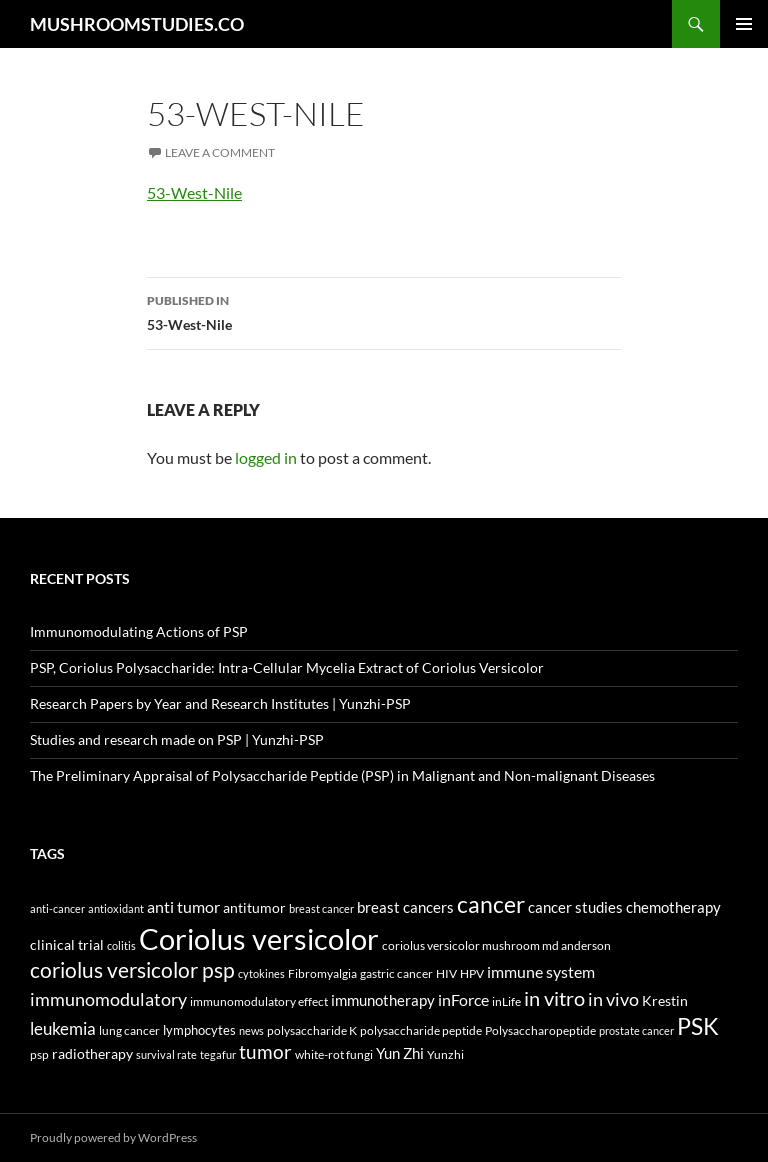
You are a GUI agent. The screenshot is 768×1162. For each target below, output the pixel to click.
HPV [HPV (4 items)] (472, 973)
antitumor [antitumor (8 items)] (254, 907)
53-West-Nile (194, 192)
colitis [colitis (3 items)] (121, 945)
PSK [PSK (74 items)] (698, 1026)
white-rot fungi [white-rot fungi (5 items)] (334, 1054)
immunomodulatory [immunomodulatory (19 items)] (108, 999)
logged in (266, 457)
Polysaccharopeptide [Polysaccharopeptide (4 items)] (540, 1030)
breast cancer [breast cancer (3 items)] (321, 908)
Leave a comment (220, 152)
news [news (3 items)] (251, 1030)
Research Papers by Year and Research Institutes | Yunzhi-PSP (220, 703)
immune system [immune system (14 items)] (541, 972)
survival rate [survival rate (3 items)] (166, 1054)
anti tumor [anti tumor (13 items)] (183, 906)
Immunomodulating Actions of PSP (139, 631)
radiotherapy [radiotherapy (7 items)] (92, 1054)
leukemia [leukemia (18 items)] (63, 1028)
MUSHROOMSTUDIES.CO (137, 24)
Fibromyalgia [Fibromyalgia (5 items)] (322, 973)
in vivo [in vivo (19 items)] (613, 999)
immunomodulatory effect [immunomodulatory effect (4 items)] (259, 1001)
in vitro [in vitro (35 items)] (554, 998)
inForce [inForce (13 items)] (463, 999)
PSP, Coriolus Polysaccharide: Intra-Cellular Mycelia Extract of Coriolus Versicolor (287, 667)
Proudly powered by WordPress (113, 1137)
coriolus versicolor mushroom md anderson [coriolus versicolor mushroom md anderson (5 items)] (496, 945)
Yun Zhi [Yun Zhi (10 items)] (400, 1053)
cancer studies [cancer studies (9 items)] (575, 907)
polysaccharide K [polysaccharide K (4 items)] (312, 1030)
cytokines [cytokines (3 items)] (261, 973)
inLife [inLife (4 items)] (506, 1001)
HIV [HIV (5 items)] (446, 973)
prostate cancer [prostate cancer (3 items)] (636, 1030)
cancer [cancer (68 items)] (491, 904)
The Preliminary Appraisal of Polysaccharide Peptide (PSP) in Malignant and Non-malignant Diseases (342, 775)
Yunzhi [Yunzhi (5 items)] (445, 1054)
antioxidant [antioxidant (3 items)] (116, 908)
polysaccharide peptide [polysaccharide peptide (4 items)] (421, 1030)
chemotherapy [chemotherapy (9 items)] (673, 907)
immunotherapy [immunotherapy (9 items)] (383, 1000)
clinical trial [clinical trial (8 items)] (67, 944)
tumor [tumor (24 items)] (265, 1052)
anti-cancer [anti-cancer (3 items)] (57, 908)
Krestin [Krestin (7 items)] (665, 1001)
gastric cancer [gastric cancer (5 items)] (396, 973)
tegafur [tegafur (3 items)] (218, 1054)
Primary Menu (744, 24)
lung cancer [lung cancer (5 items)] (129, 1030)
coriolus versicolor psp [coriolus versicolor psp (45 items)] (132, 970)
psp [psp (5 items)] (39, 1054)
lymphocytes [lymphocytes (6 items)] (199, 1030)
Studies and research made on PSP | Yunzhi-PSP (177, 739)
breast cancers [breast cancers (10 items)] (405, 907)
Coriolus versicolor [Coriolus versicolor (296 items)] (259, 938)
